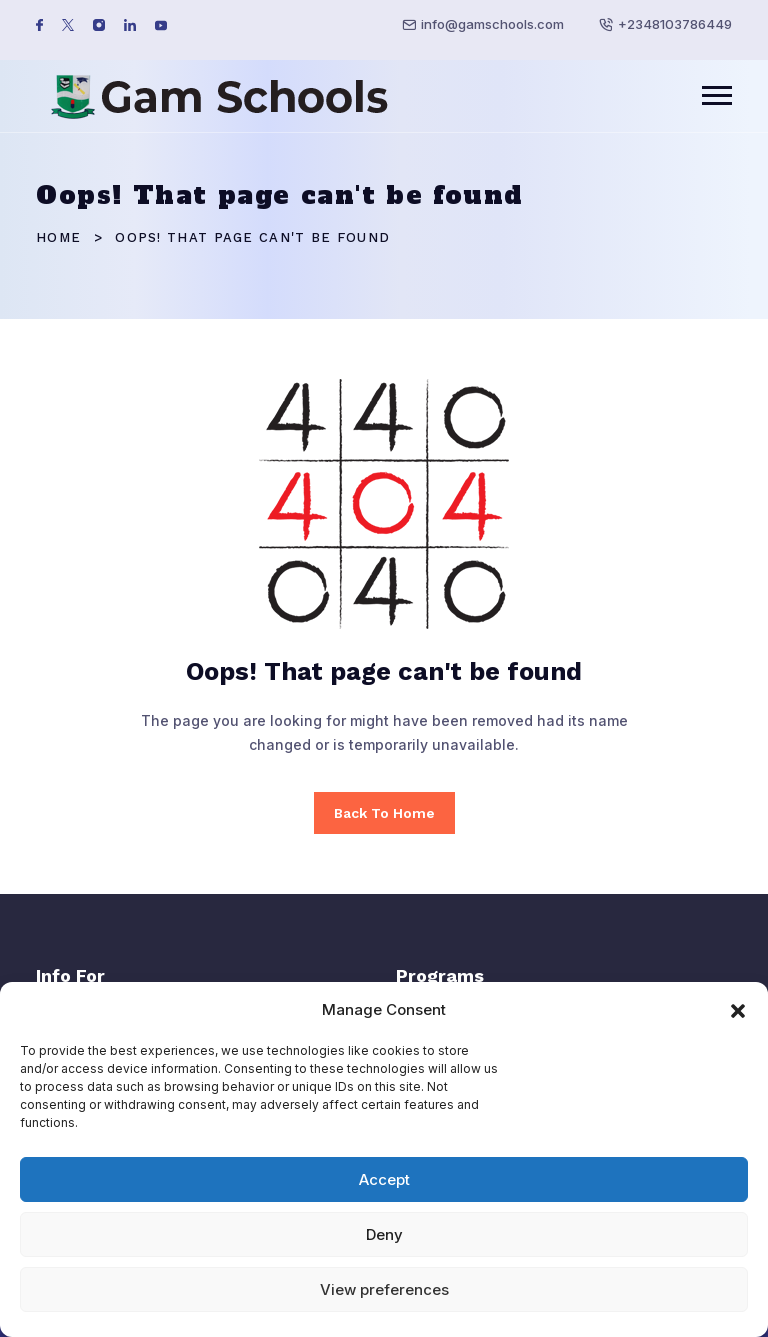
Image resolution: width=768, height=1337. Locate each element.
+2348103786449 (675, 24)
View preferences (384, 1289)
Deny (384, 1234)
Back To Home (384, 813)
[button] (738, 1009)
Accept (384, 1179)
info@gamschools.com (492, 24)
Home (58, 237)
